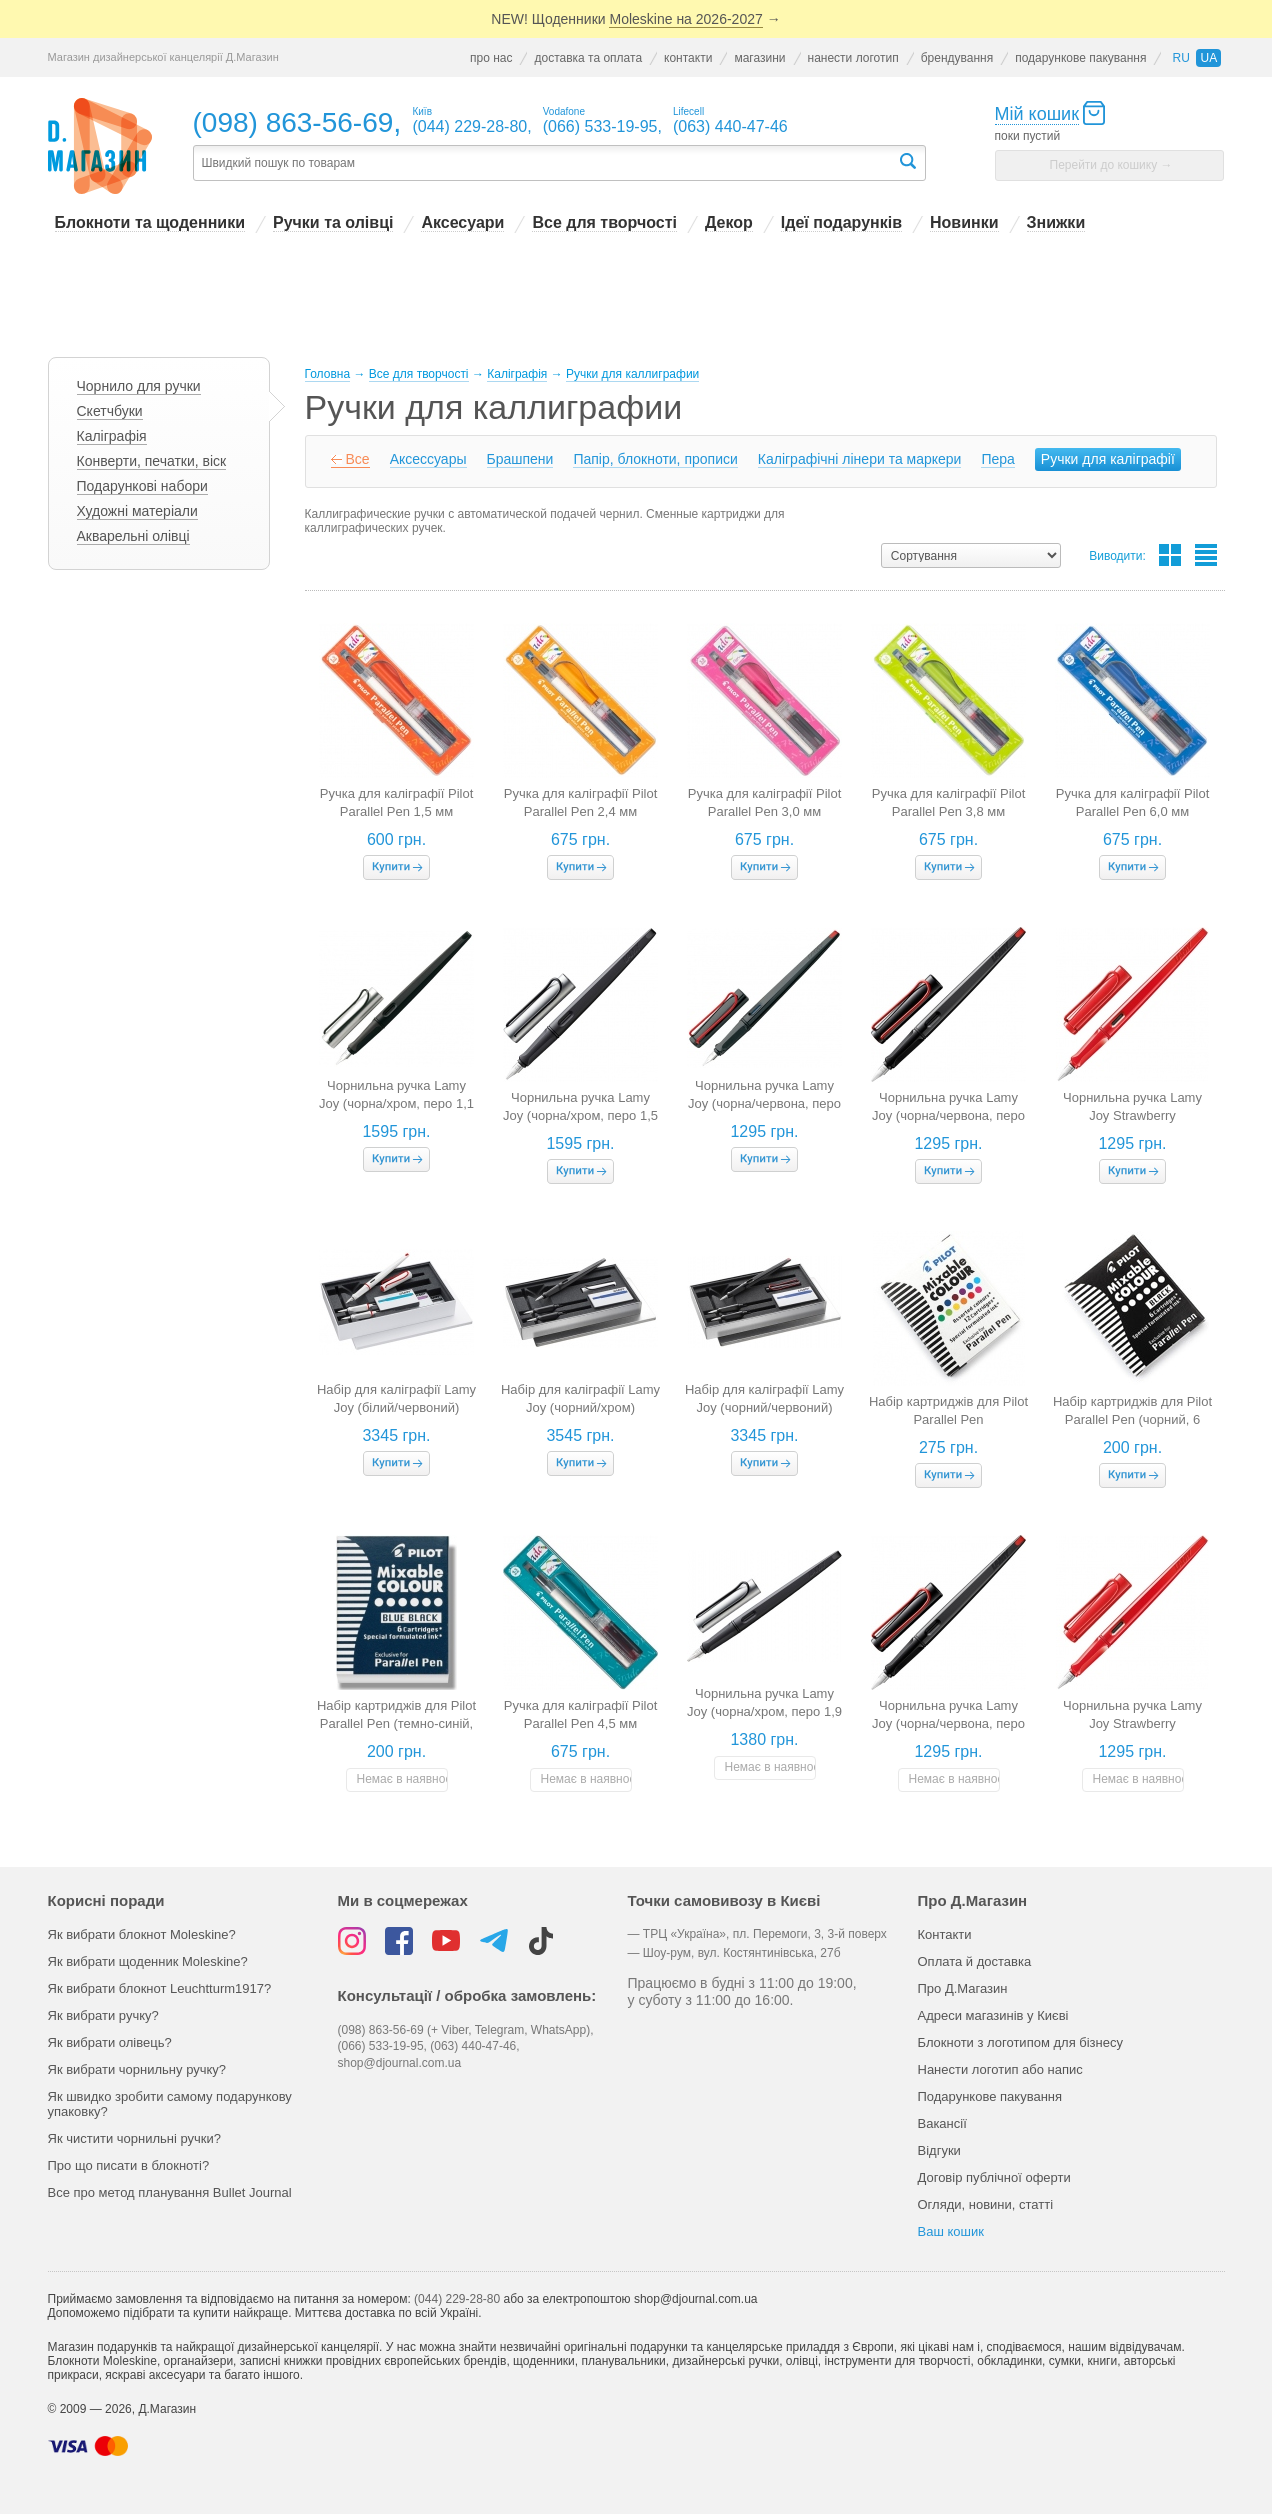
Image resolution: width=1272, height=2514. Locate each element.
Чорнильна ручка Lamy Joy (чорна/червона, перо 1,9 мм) (948, 1723)
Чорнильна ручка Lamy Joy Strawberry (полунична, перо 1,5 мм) (1132, 1723)
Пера (997, 459)
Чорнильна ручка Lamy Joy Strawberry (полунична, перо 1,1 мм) (1132, 1115)
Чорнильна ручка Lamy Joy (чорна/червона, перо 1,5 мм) (948, 1115)
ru (1180, 58)
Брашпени (520, 459)
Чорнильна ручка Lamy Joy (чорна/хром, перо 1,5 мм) (580, 1115)
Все (358, 459)
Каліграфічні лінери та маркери (860, 459)
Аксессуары (428, 459)
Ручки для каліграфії (1108, 459)
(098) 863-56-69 (293, 122)
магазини (759, 58)
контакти (688, 58)
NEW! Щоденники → (635, 19)
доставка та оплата (588, 58)
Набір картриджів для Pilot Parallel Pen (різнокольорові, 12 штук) (948, 1419)
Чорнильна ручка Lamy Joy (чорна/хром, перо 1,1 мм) (396, 1103)
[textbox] (545, 163)
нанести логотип (853, 58)
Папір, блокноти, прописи (655, 459)
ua (1208, 58)
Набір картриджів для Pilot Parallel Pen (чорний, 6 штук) (1132, 1419)
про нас (491, 58)
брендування (957, 58)
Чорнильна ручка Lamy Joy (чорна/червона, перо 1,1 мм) (764, 1103)
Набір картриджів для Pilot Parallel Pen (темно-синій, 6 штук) (396, 1723)
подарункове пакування (1080, 58)
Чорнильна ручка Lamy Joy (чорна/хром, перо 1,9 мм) (764, 1711)
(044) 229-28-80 (457, 2299)
